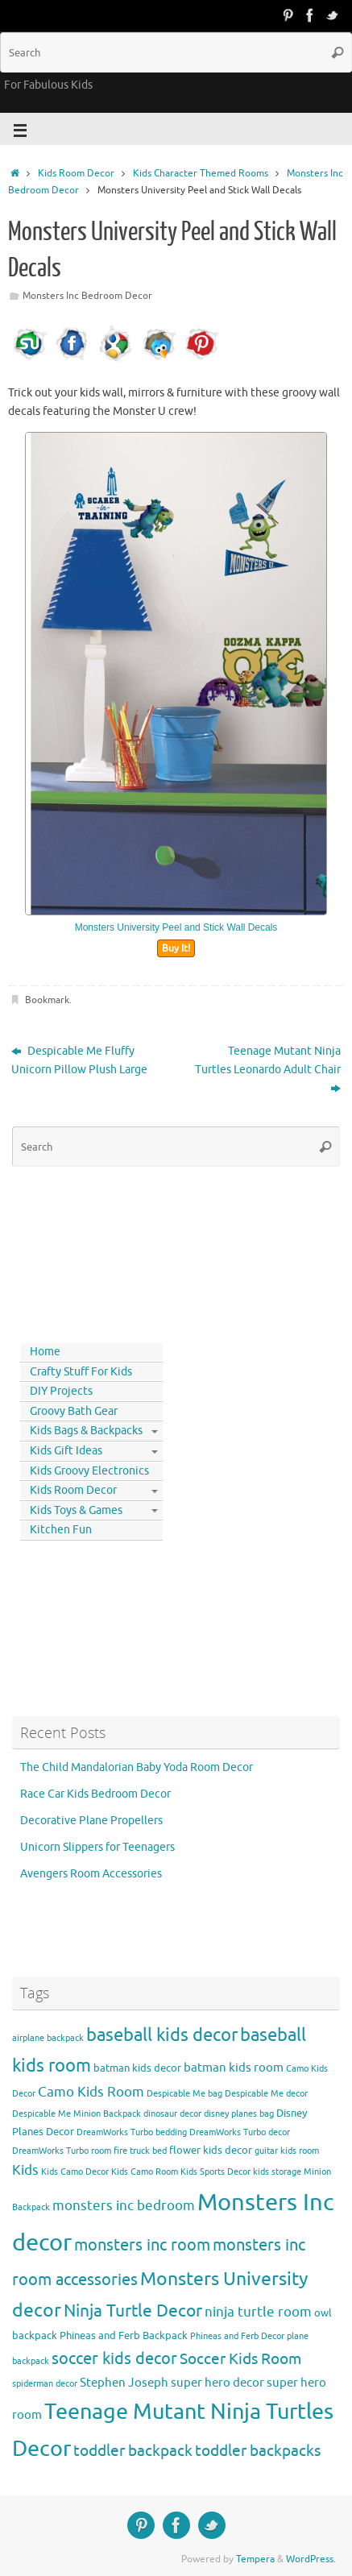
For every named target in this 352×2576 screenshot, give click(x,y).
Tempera (255, 2559)
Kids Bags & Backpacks (86, 1430)
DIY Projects (61, 1391)
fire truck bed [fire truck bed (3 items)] (140, 2151)
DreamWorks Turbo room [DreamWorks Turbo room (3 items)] (61, 2151)
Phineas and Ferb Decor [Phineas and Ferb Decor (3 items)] (237, 2336)
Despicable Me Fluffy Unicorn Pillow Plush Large (79, 1060)
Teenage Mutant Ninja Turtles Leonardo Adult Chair (268, 1069)
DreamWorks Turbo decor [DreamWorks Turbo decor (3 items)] (239, 2132)
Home (45, 1352)
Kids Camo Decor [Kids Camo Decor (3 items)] (75, 2172)
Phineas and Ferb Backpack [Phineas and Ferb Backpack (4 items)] (124, 2335)
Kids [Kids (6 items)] (25, 2170)
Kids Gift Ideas (66, 1451)
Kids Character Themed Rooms (200, 173)
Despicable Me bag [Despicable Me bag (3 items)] (184, 2094)
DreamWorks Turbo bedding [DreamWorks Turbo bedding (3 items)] (132, 2132)
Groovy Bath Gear (74, 1411)
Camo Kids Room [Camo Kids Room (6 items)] (91, 2092)
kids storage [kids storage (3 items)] (277, 2172)
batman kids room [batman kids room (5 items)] (234, 2068)
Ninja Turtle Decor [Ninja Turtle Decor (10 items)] (133, 2311)
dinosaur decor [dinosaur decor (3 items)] (172, 2114)
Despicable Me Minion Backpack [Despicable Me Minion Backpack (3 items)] (76, 2114)
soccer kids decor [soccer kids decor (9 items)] (114, 2358)
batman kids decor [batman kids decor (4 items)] (137, 2068)
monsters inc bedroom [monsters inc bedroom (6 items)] (123, 2205)
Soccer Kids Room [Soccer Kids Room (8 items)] (240, 2359)
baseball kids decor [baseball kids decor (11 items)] (162, 2035)
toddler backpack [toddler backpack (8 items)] (133, 2451)
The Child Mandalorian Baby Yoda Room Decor (136, 1767)
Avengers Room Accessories (91, 1874)
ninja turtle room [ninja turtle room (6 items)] (258, 2312)
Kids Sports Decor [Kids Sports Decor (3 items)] (215, 2172)
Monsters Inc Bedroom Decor (87, 295)
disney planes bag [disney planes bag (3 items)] (239, 2114)
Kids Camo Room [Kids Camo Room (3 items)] (144, 2172)
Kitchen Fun (61, 1530)
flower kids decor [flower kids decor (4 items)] (210, 2150)
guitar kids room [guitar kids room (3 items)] (287, 2151)
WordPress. (311, 2559)
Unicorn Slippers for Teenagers (97, 1847)
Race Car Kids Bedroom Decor (95, 1794)
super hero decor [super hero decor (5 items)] (217, 2383)
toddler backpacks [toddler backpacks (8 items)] (258, 2451)
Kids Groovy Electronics (89, 1471)
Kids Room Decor (76, 173)
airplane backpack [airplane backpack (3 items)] (48, 2038)
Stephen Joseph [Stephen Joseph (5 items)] (124, 2383)
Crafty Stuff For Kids (81, 1372)
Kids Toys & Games (76, 1510)
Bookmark (47, 999)
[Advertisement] (84, 1251)
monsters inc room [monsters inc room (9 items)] (142, 2244)
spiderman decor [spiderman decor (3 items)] (44, 2384)
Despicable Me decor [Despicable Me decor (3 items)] (266, 2094)
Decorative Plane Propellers (91, 1820)
